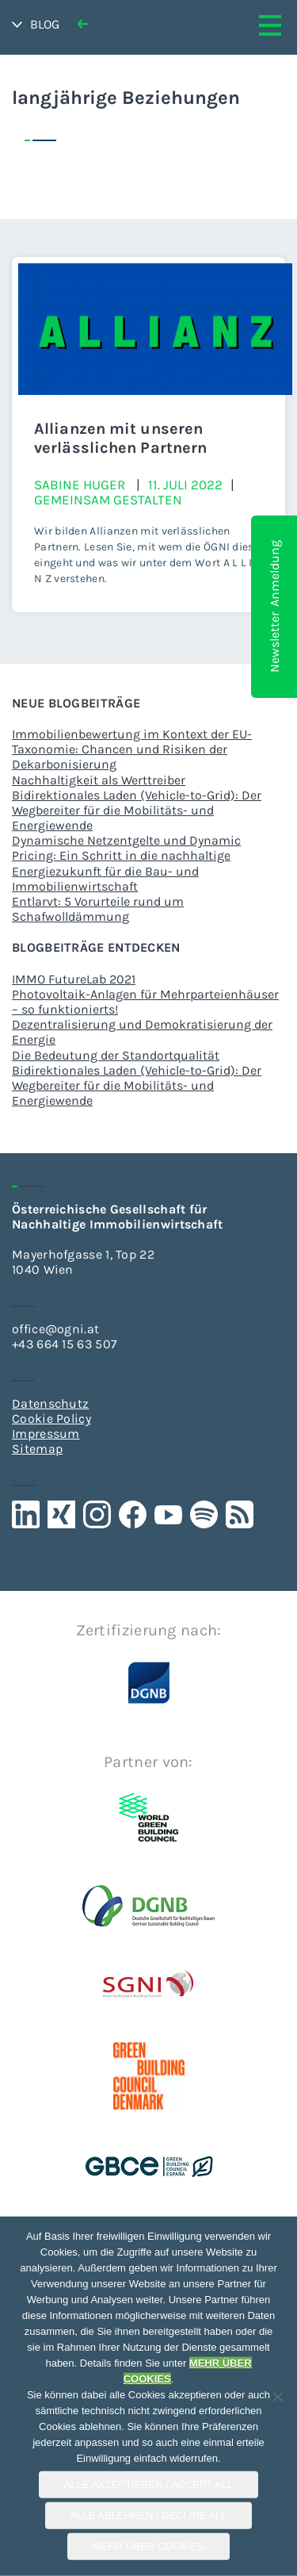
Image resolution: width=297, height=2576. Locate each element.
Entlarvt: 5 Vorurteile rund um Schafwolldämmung (98, 909)
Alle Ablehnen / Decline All (148, 2515)
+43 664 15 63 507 (64, 1343)
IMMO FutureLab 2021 (73, 979)
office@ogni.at (55, 1328)
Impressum (46, 1433)
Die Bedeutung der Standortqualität (115, 1055)
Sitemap (37, 1448)
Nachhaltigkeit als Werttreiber (98, 780)
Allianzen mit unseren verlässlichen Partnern (120, 438)
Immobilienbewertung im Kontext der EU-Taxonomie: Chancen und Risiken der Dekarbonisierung (132, 749)
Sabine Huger (79, 485)
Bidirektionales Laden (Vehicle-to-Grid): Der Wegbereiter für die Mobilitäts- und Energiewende (136, 810)
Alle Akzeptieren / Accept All (149, 2484)
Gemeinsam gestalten (108, 500)
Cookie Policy (51, 1418)
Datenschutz (50, 1403)
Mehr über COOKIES (148, 2546)
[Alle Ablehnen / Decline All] (277, 2397)
